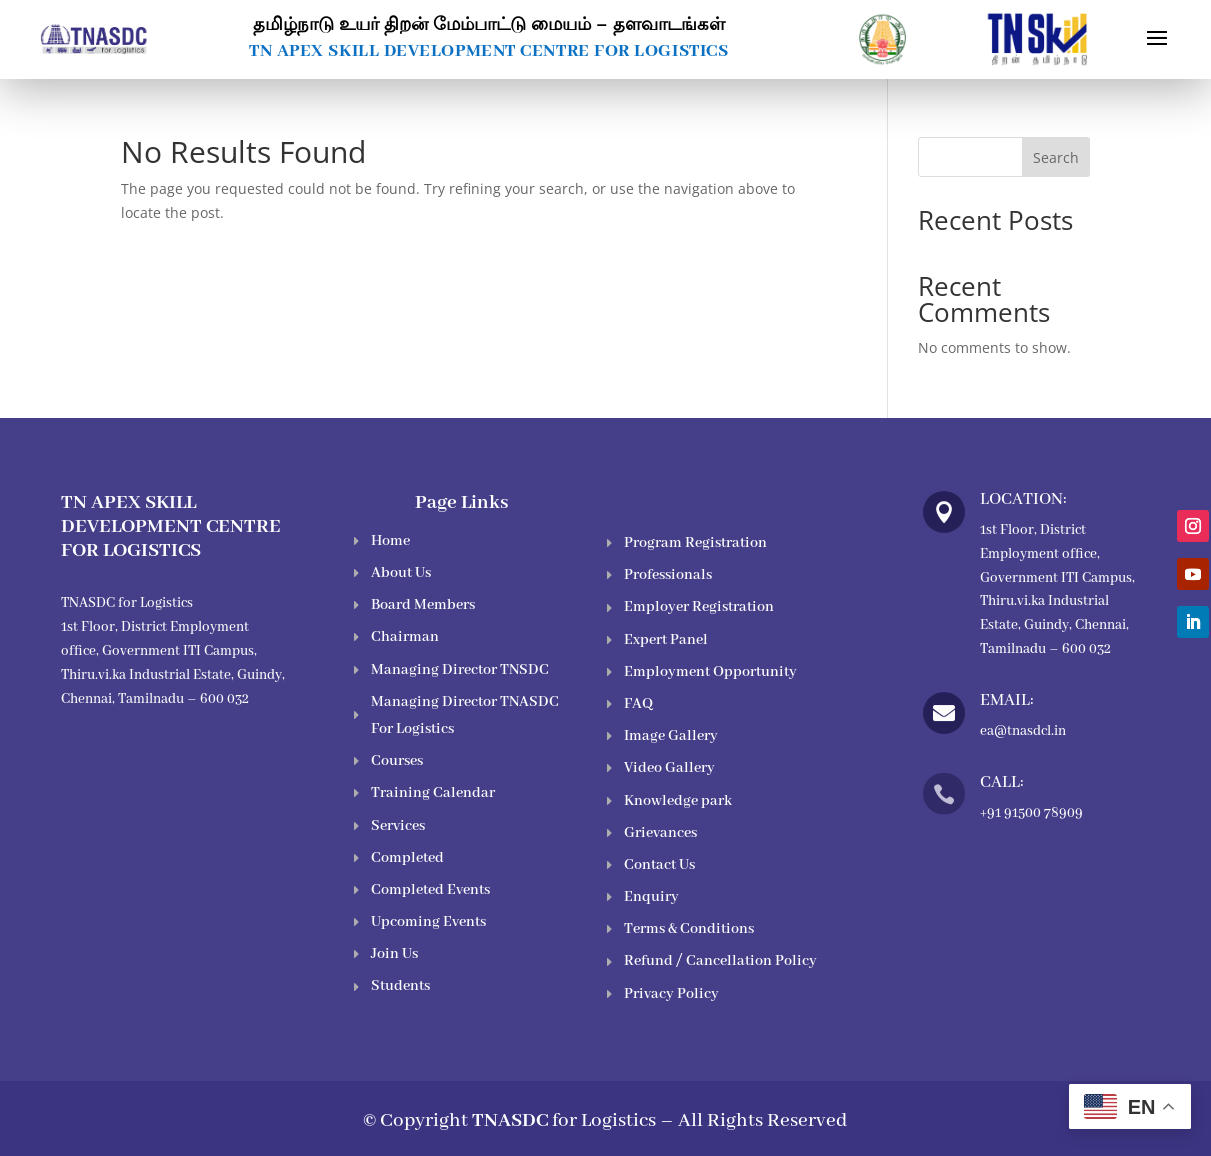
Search (1056, 157)
